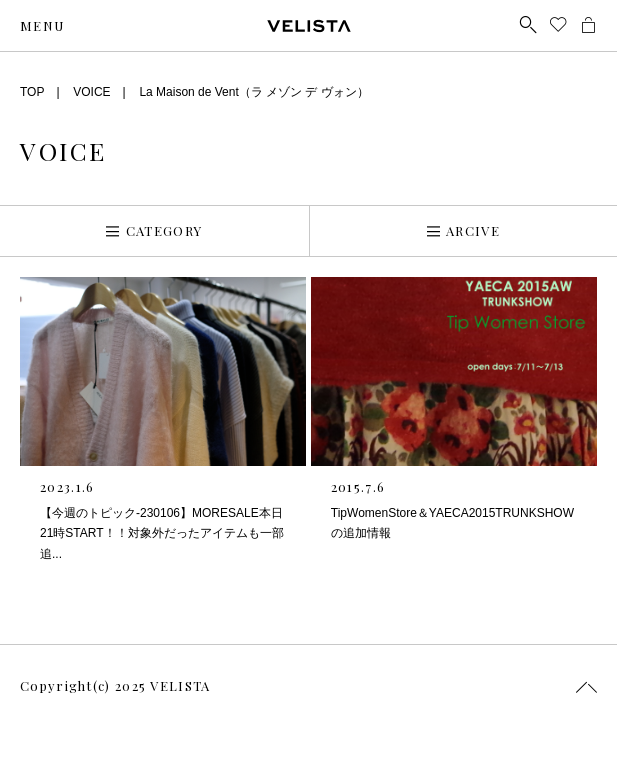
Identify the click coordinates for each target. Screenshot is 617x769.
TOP (32, 92)
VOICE (91, 92)
